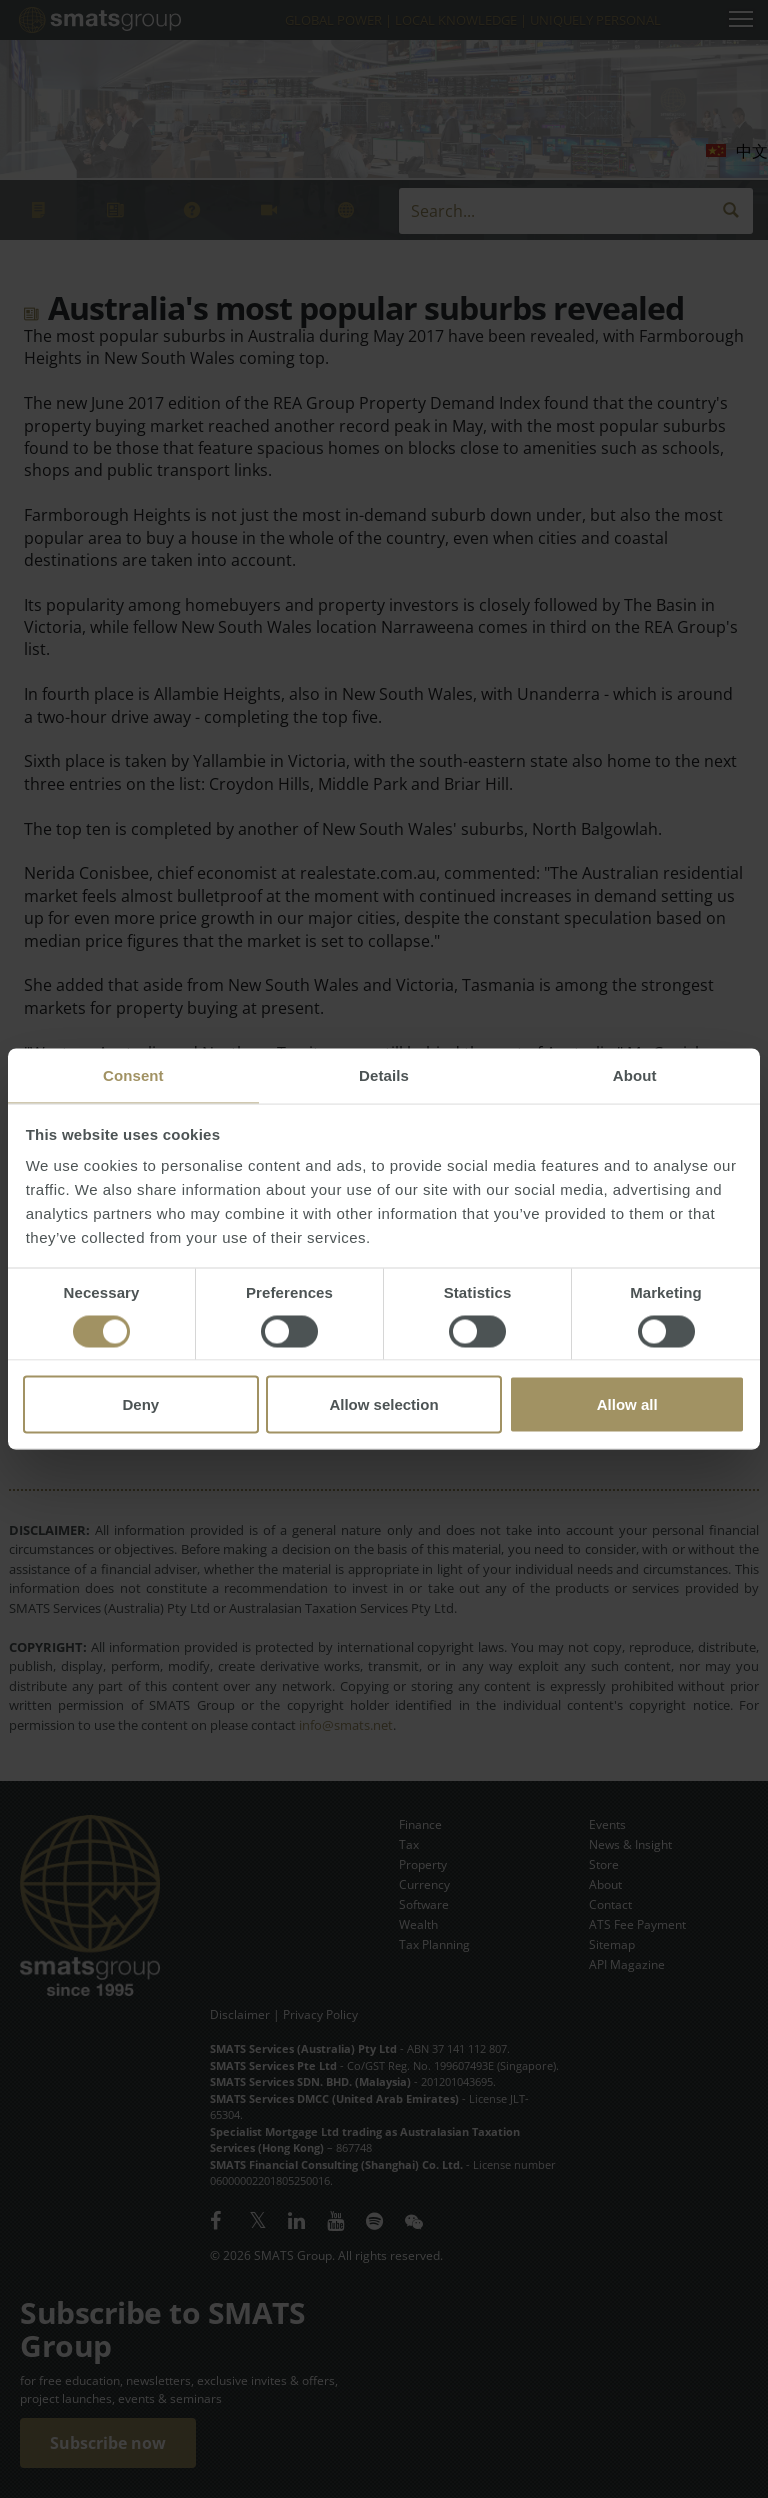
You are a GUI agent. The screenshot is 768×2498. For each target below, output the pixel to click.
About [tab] (635, 1075)
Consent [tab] (133, 1075)
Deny (140, 1404)
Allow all (627, 1404)
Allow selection (383, 1404)
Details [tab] (384, 1075)
